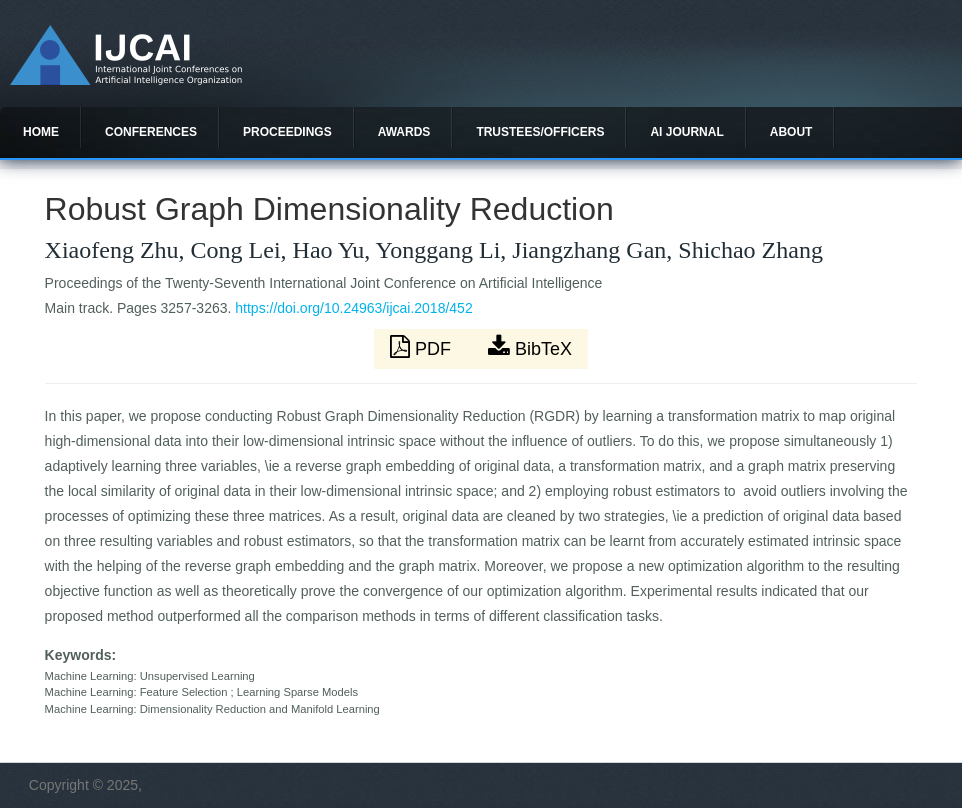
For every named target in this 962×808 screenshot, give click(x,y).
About (791, 132)
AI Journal (686, 132)
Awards (404, 132)
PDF (423, 347)
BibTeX (530, 347)
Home (41, 132)
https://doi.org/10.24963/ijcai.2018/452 (353, 308)
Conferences (151, 132)
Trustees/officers (540, 132)
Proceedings (287, 132)
